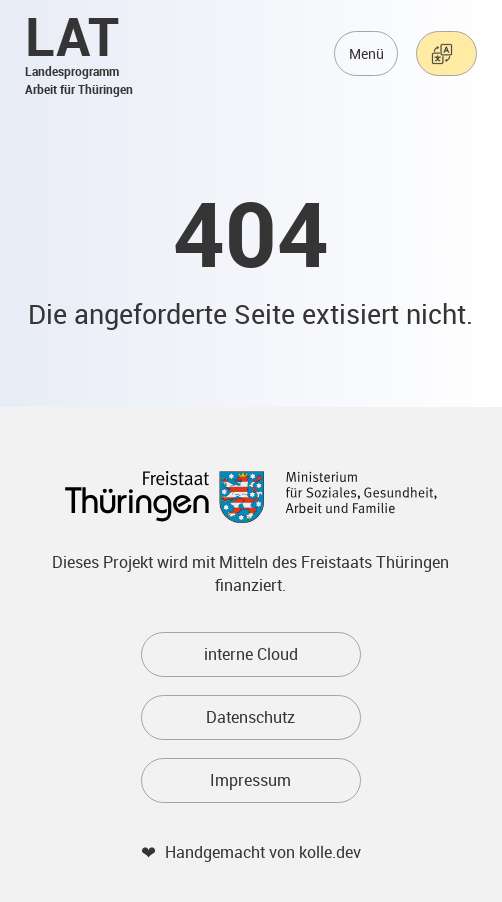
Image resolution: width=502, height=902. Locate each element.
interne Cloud (251, 654)
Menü (366, 54)
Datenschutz (250, 717)
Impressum (250, 780)
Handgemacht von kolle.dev (263, 852)
